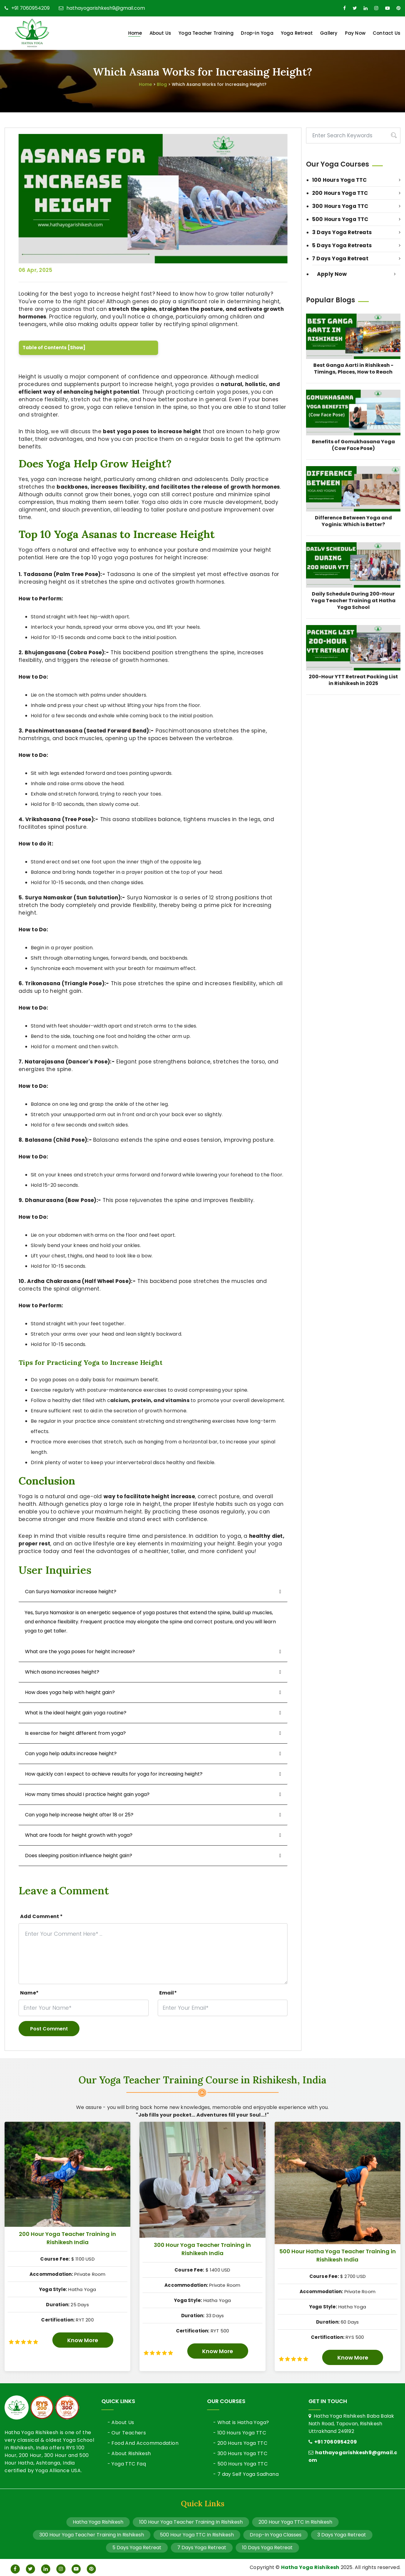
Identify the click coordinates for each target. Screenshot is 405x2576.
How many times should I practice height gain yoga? (87, 1794)
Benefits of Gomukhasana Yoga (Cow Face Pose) (353, 445)
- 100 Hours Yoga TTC (239, 2432)
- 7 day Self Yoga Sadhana (246, 2474)
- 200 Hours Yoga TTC (240, 2443)
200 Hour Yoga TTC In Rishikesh (295, 2521)
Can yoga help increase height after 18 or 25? (79, 1814)
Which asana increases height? (62, 1671)
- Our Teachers (126, 2432)
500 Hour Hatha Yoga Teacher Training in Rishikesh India (337, 2255)
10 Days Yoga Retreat (267, 2547)
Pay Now (355, 33)
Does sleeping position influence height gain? (78, 1855)
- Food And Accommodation (143, 2443)
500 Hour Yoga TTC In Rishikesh (197, 2534)
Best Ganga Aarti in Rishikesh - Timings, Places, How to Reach (353, 368)
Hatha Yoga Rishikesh (98, 2521)
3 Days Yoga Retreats (356, 232)
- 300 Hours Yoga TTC (240, 2453)
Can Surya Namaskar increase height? (70, 1591)
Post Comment (49, 2028)
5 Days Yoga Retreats (356, 245)
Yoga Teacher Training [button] (206, 33)
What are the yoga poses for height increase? (80, 1651)
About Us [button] (160, 33)
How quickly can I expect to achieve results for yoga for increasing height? (113, 1773)
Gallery (328, 33)
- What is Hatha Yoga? (241, 2422)
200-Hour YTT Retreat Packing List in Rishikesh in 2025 (353, 680)
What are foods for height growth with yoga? (78, 1835)
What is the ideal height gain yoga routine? (75, 1712)
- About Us (120, 2422)
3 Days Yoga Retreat (341, 2534)
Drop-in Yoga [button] (257, 33)
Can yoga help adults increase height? (71, 1753)
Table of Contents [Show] (54, 347)
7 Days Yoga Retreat (356, 258)
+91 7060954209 (27, 8)
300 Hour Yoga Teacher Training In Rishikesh (91, 2534)
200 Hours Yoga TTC (356, 193)
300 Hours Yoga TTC (356, 206)
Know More (82, 2340)
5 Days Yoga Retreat (136, 2547)
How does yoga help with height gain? (70, 1692)
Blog (162, 84)
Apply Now (356, 274)
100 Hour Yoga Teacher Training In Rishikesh (191, 2521)
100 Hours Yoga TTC (356, 180)
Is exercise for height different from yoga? (75, 1733)
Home (135, 33)
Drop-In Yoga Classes (275, 2534)
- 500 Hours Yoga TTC (240, 2463)
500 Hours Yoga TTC (356, 219)
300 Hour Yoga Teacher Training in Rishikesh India (202, 2249)
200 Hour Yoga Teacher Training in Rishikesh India (67, 2238)
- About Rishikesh (129, 2453)
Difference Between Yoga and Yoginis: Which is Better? (353, 521)
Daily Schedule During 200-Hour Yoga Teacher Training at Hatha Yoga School (353, 601)
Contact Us (386, 33)
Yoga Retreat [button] (297, 33)
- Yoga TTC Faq (126, 2463)
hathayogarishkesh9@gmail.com (102, 8)
